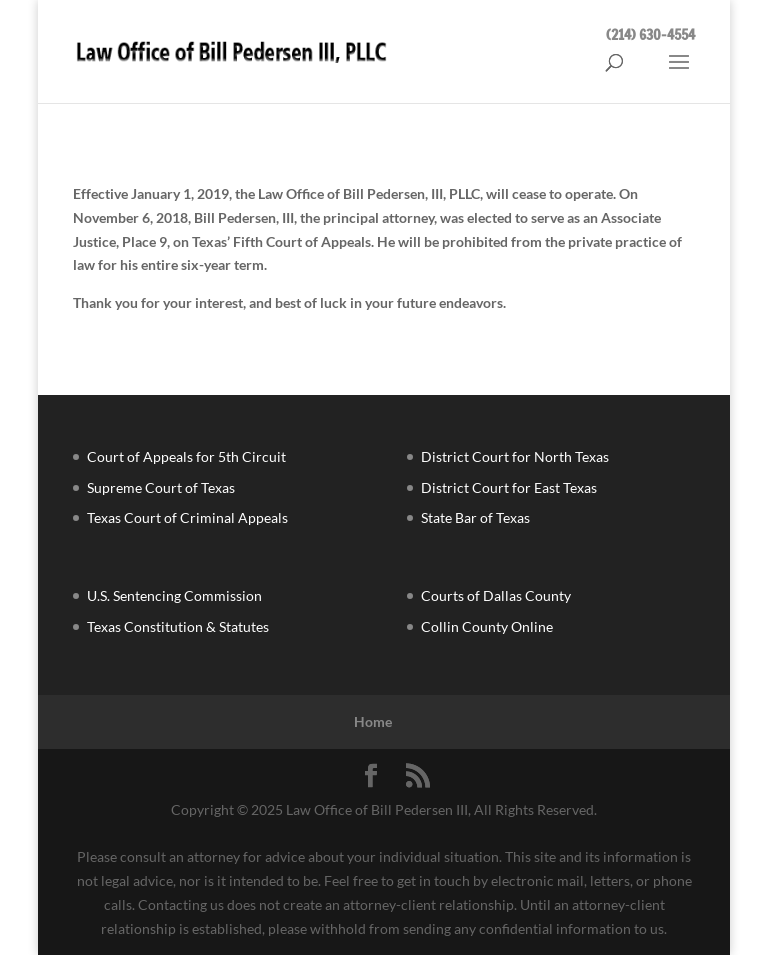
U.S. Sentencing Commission (174, 595)
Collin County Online (487, 626)
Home (373, 721)
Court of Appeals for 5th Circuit (186, 456)
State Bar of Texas (475, 517)
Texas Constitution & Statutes (178, 626)
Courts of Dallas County (496, 595)
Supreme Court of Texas (161, 487)
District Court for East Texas (509, 487)
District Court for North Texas (515, 456)
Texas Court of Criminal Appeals (187, 517)
